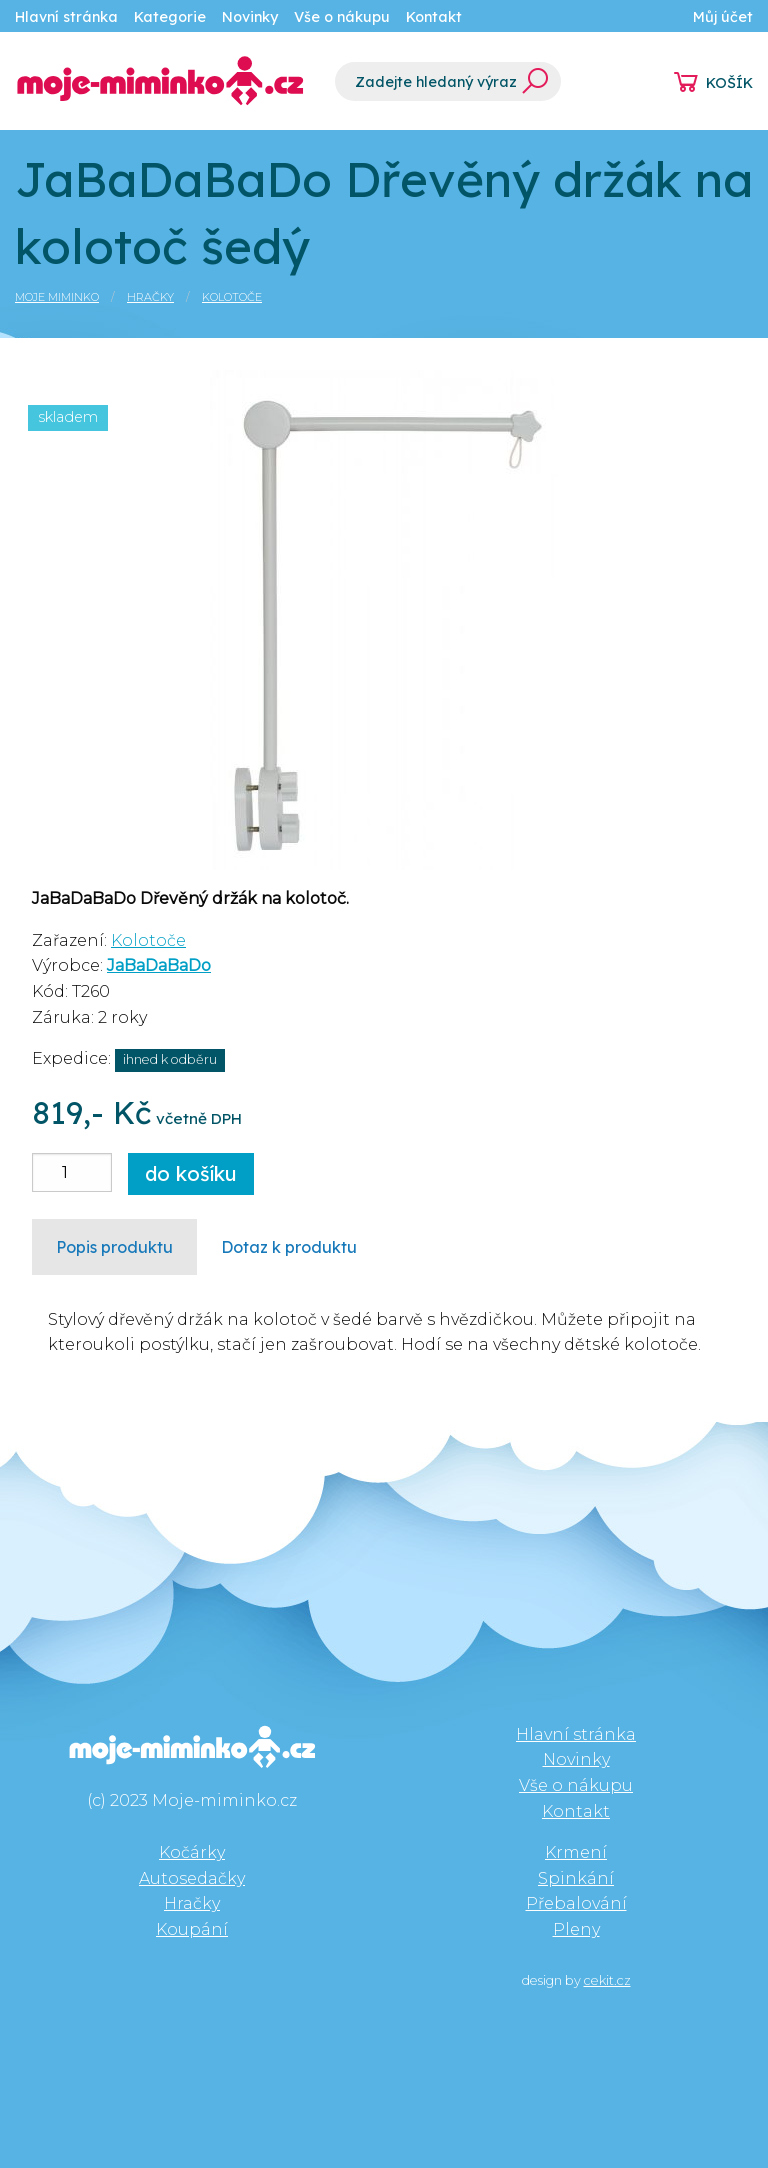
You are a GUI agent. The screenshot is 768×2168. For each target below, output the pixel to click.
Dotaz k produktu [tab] (289, 1247)
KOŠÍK (729, 83)
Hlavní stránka (66, 17)
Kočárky (192, 1852)
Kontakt (434, 17)
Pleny (576, 1929)
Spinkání (576, 1878)
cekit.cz (607, 1980)
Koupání (192, 1929)
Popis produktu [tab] (114, 1247)
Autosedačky (192, 1878)
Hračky (150, 297)
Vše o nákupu (342, 17)
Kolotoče (232, 297)
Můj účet (723, 17)
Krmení (576, 1852)
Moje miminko (57, 297)
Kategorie (170, 17)
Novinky (250, 17)
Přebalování (576, 1903)
